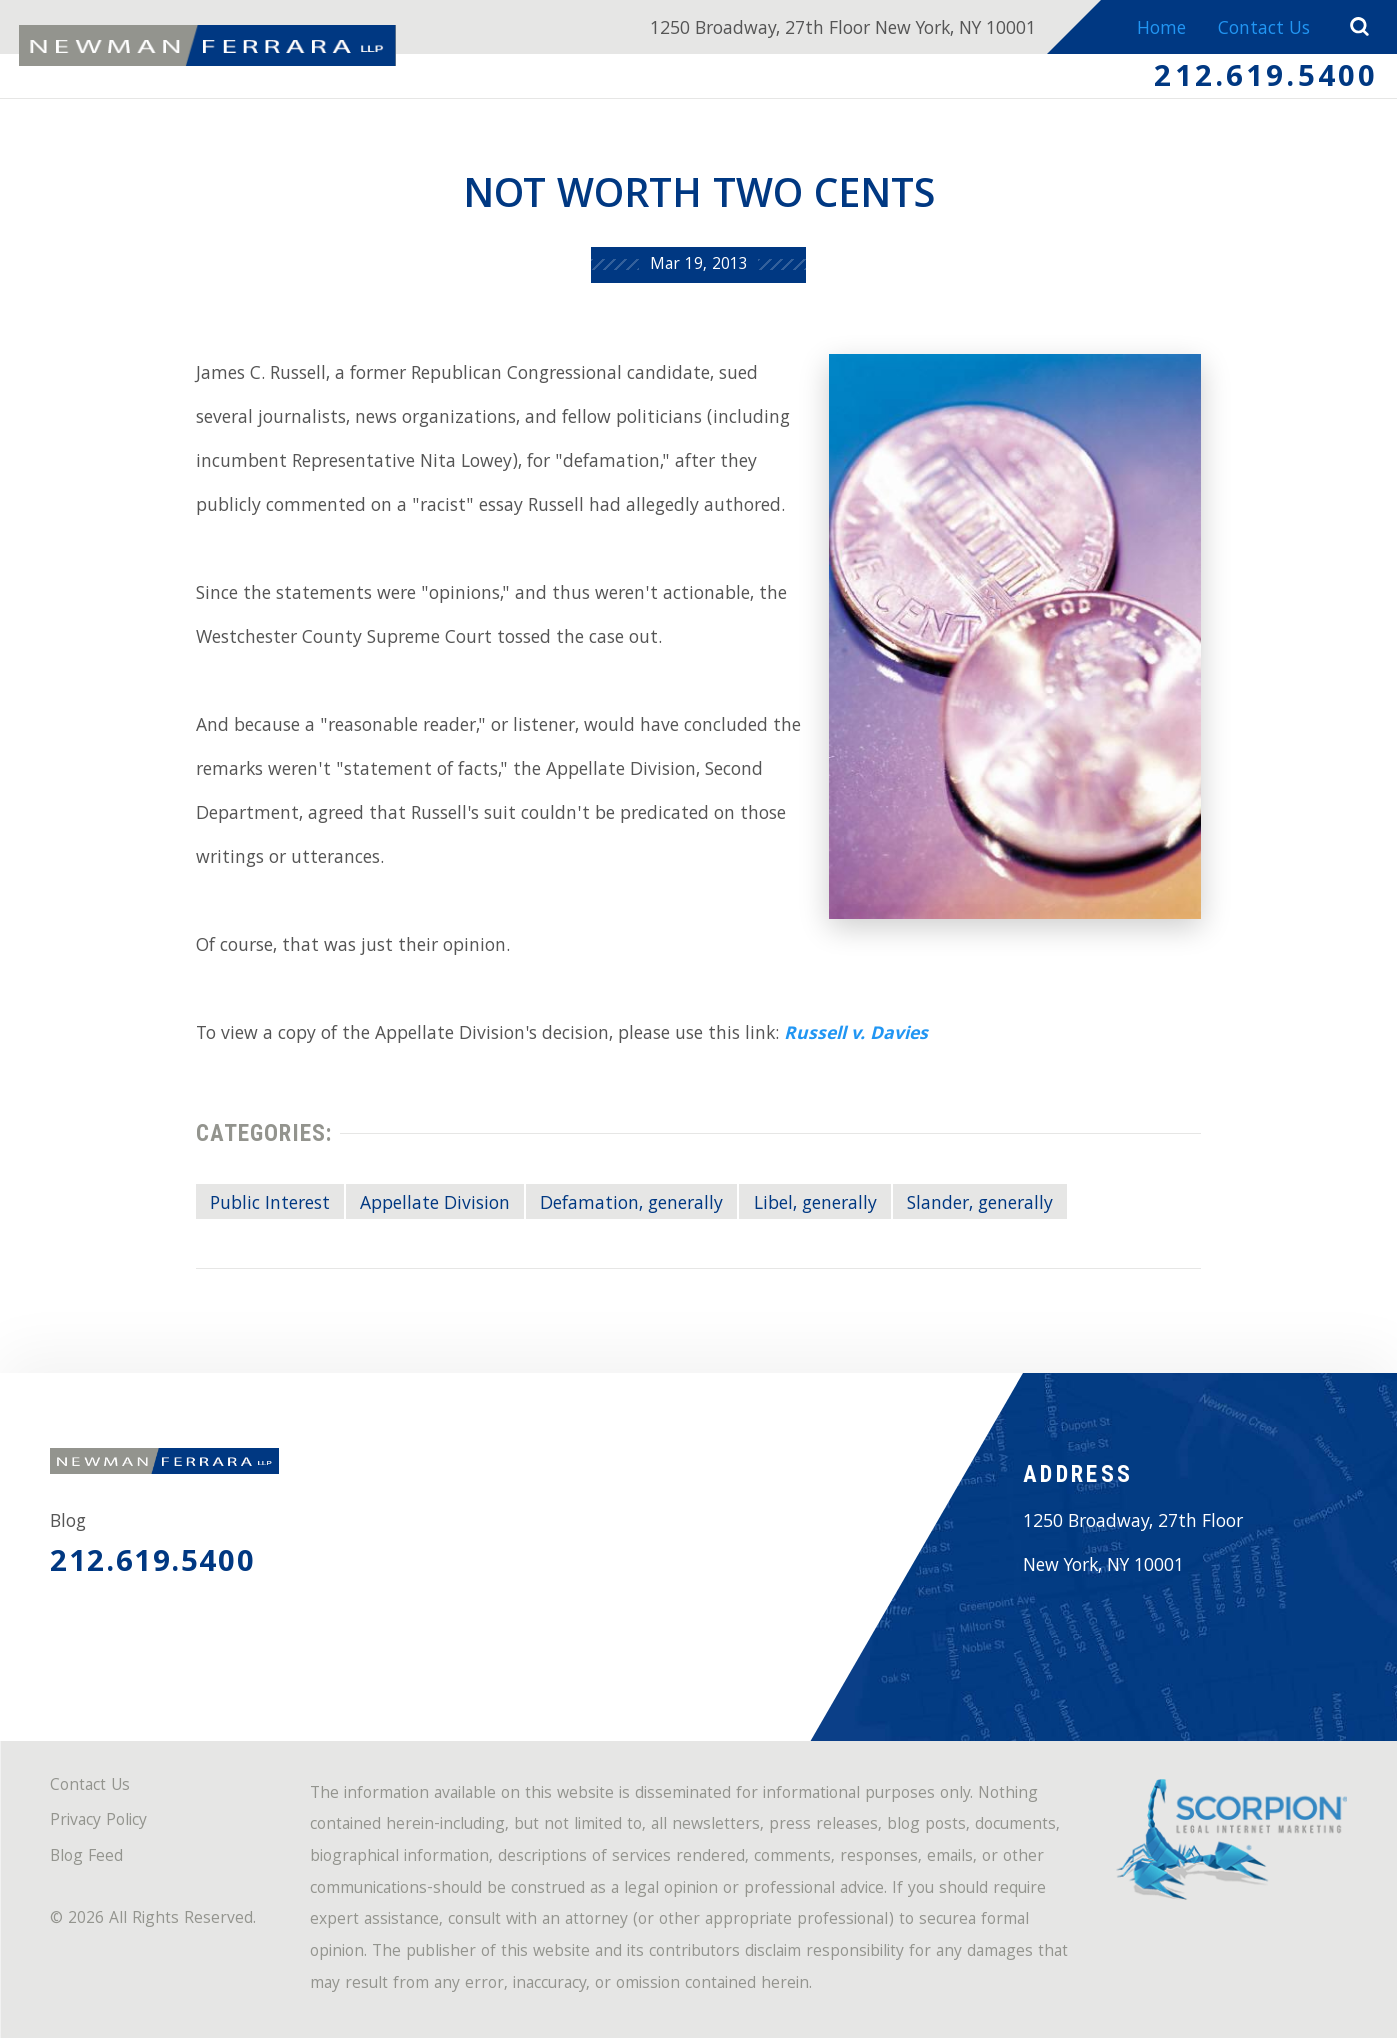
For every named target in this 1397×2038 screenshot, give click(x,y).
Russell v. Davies (856, 1035)
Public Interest (270, 1205)
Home (1161, 30)
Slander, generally (980, 1205)
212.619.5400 (1266, 80)
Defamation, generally (631, 1205)
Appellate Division (435, 1205)
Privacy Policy (98, 1822)
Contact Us (1264, 30)
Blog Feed (86, 1858)
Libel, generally (815, 1205)
